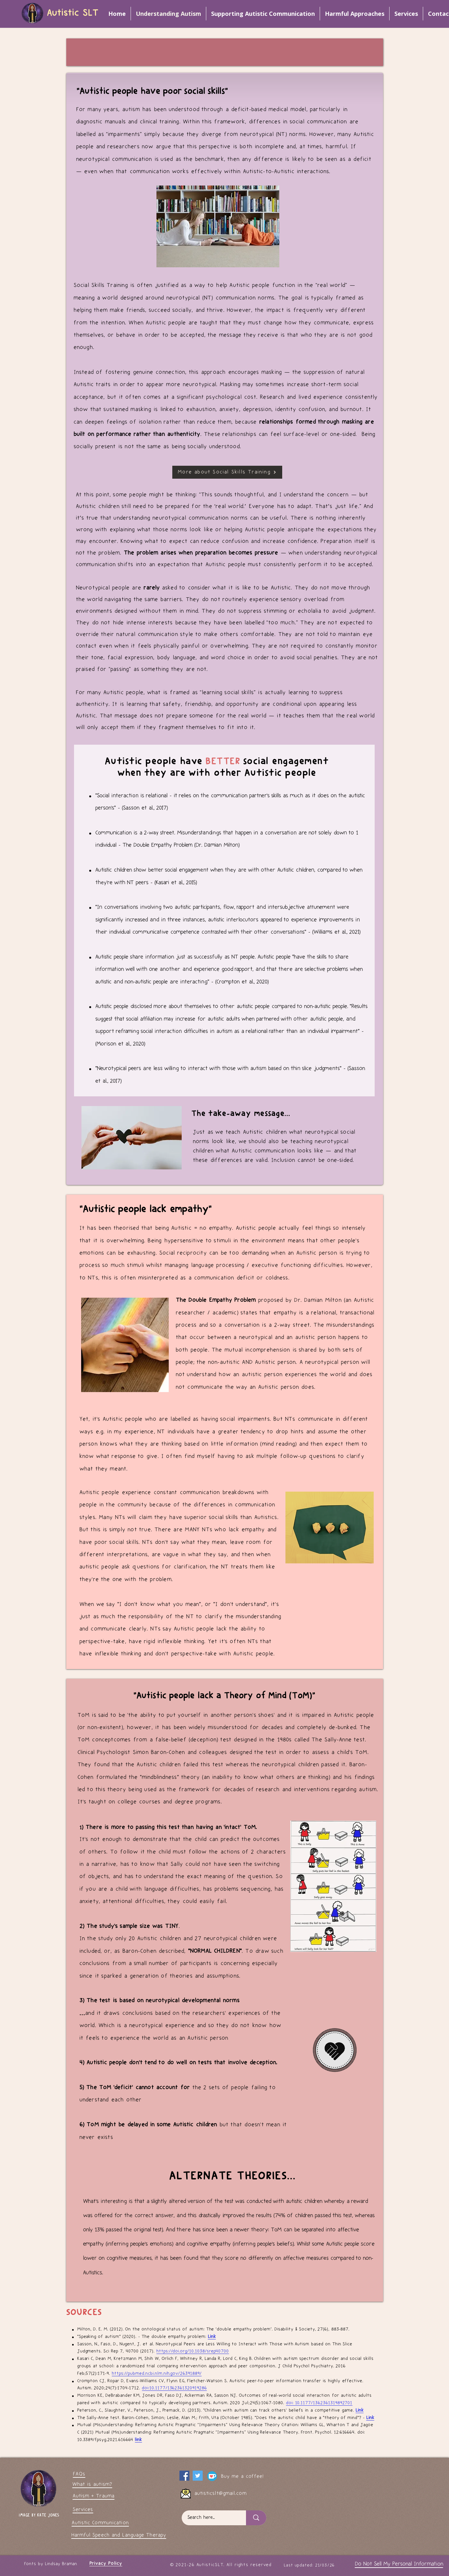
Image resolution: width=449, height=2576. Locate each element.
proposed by (235, 1300)
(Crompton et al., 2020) (242, 982)
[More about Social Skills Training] (227, 472)
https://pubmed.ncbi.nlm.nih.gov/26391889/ (157, 2373)
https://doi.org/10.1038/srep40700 (192, 2351)
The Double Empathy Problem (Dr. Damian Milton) (181, 845)
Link (212, 2336)
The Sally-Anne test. (339, 1740)
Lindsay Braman (61, 2564)
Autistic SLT (73, 13)
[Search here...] (209, 2517)
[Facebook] (184, 2476)
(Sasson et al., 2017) (145, 808)
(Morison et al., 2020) (120, 1044)
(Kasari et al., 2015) (176, 882)
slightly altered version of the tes (192, 2201)
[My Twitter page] (198, 2476)
